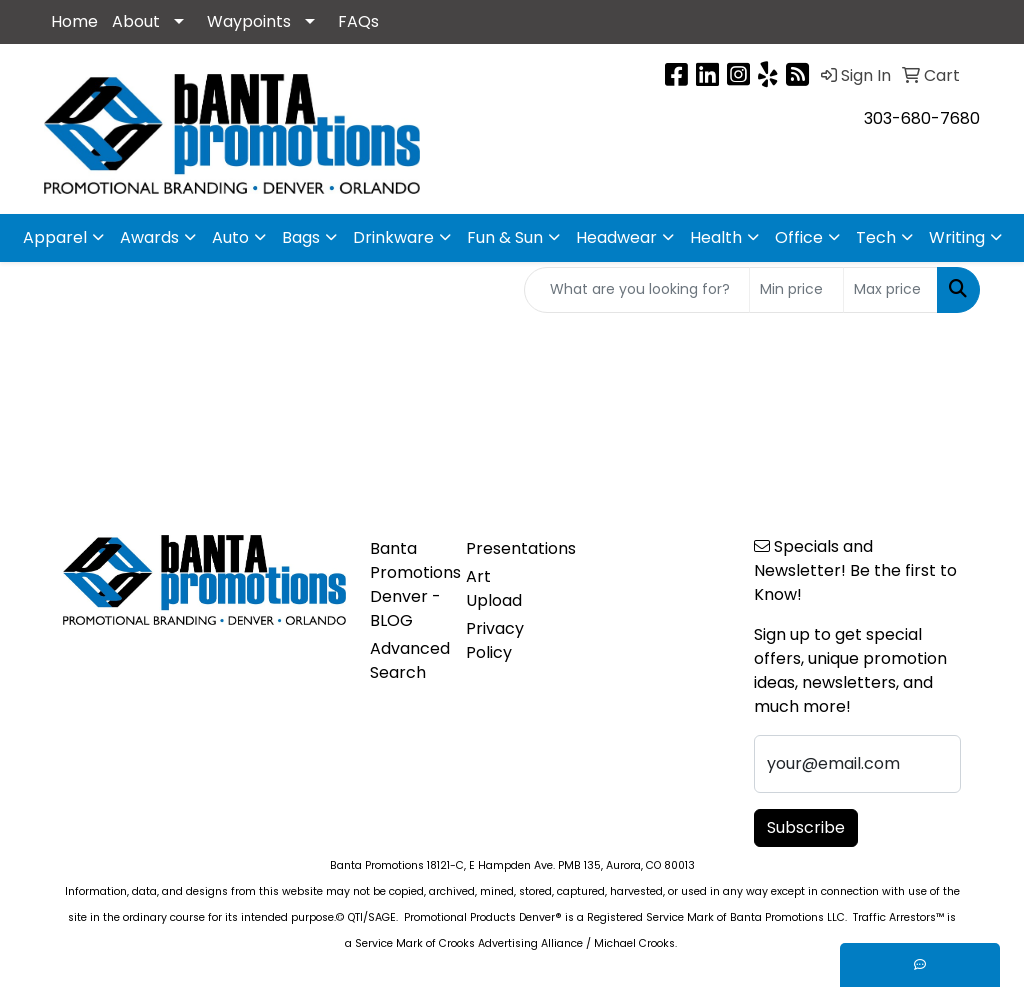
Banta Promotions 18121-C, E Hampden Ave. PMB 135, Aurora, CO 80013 (512, 865)
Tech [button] (876, 237)
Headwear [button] (616, 237)
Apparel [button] (55, 237)
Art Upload (494, 588)
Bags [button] (301, 237)
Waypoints (249, 21)
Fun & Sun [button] (505, 237)
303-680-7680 (922, 118)
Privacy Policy (495, 640)
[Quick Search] (637, 290)
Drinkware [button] (393, 237)
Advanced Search (406, 660)
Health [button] (716, 237)
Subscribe (806, 827)
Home (74, 21)
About (136, 21)
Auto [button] (230, 237)
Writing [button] (957, 237)
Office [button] (799, 237)
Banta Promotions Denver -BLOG (406, 584)
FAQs (358, 21)
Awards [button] (149, 237)
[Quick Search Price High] (890, 290)
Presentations (502, 548)
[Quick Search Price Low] (796, 290)
